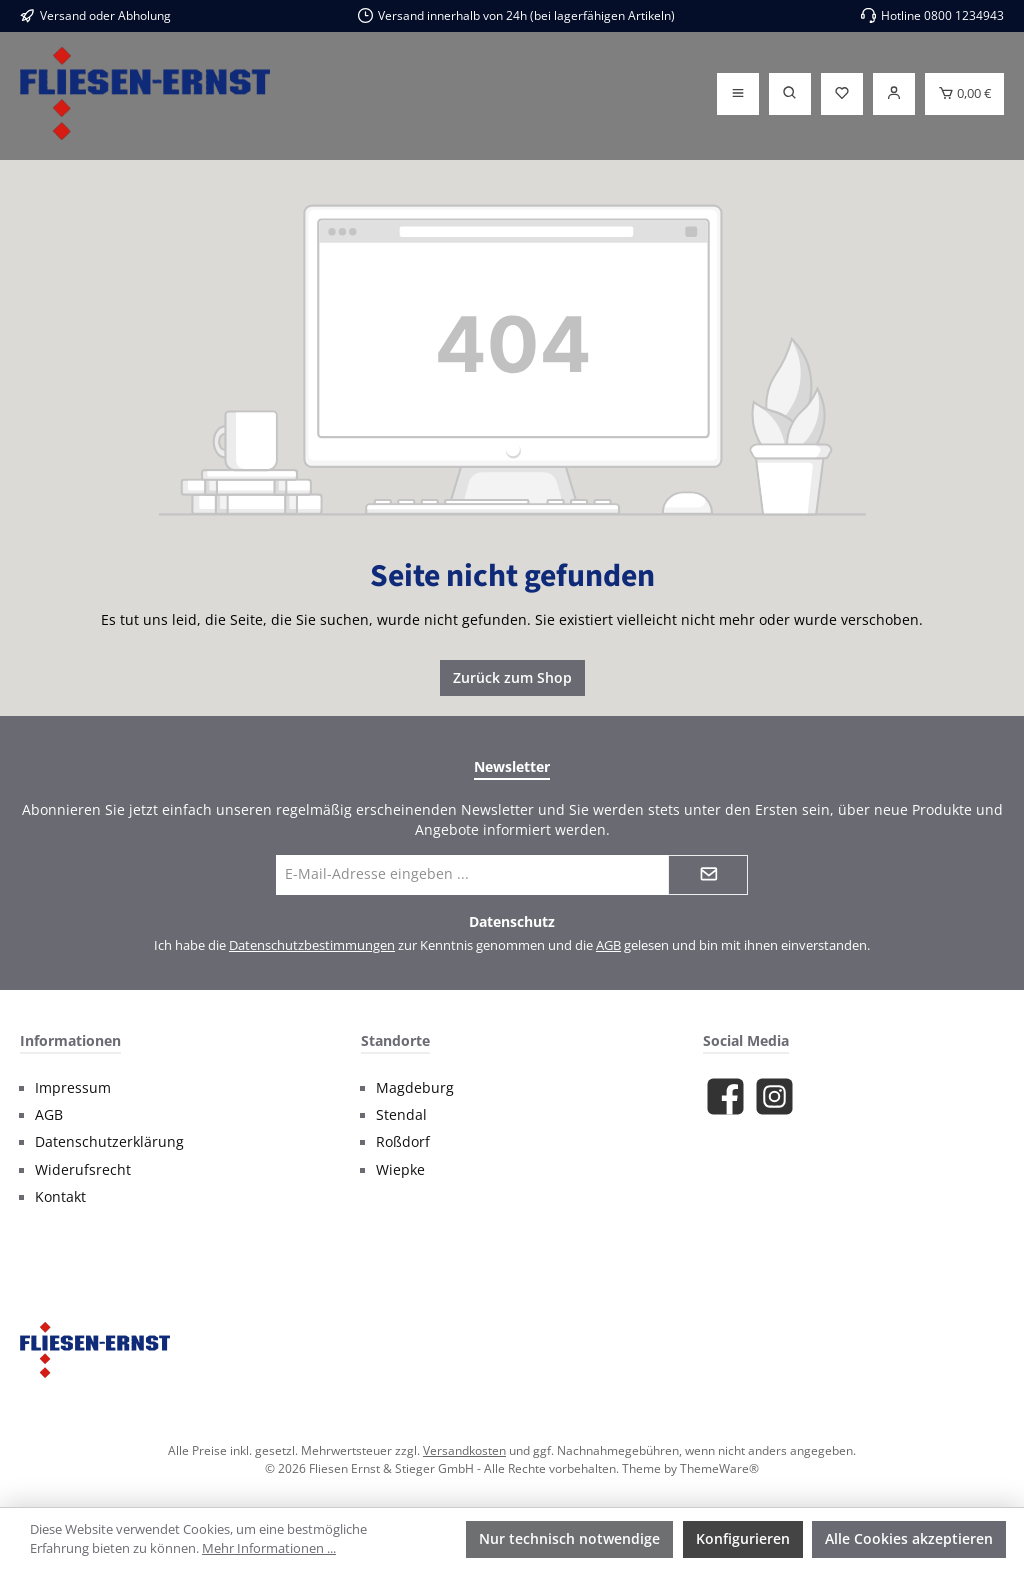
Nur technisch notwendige (569, 1538)
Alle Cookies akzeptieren (909, 1538)
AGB (608, 945)
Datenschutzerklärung (109, 1142)
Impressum (73, 1088)
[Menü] (738, 94)
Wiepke (400, 1170)
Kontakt (60, 1197)
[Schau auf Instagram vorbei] (774, 1096)
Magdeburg (415, 1088)
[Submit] (708, 875)
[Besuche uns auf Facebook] (725, 1096)
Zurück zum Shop (512, 677)
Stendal (401, 1115)
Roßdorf (403, 1142)
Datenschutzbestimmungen (312, 945)
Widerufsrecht (83, 1170)
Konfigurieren (743, 1538)
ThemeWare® (719, 1468)
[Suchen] (790, 94)
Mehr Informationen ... (269, 1548)
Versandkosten (464, 1450)
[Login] (894, 94)
